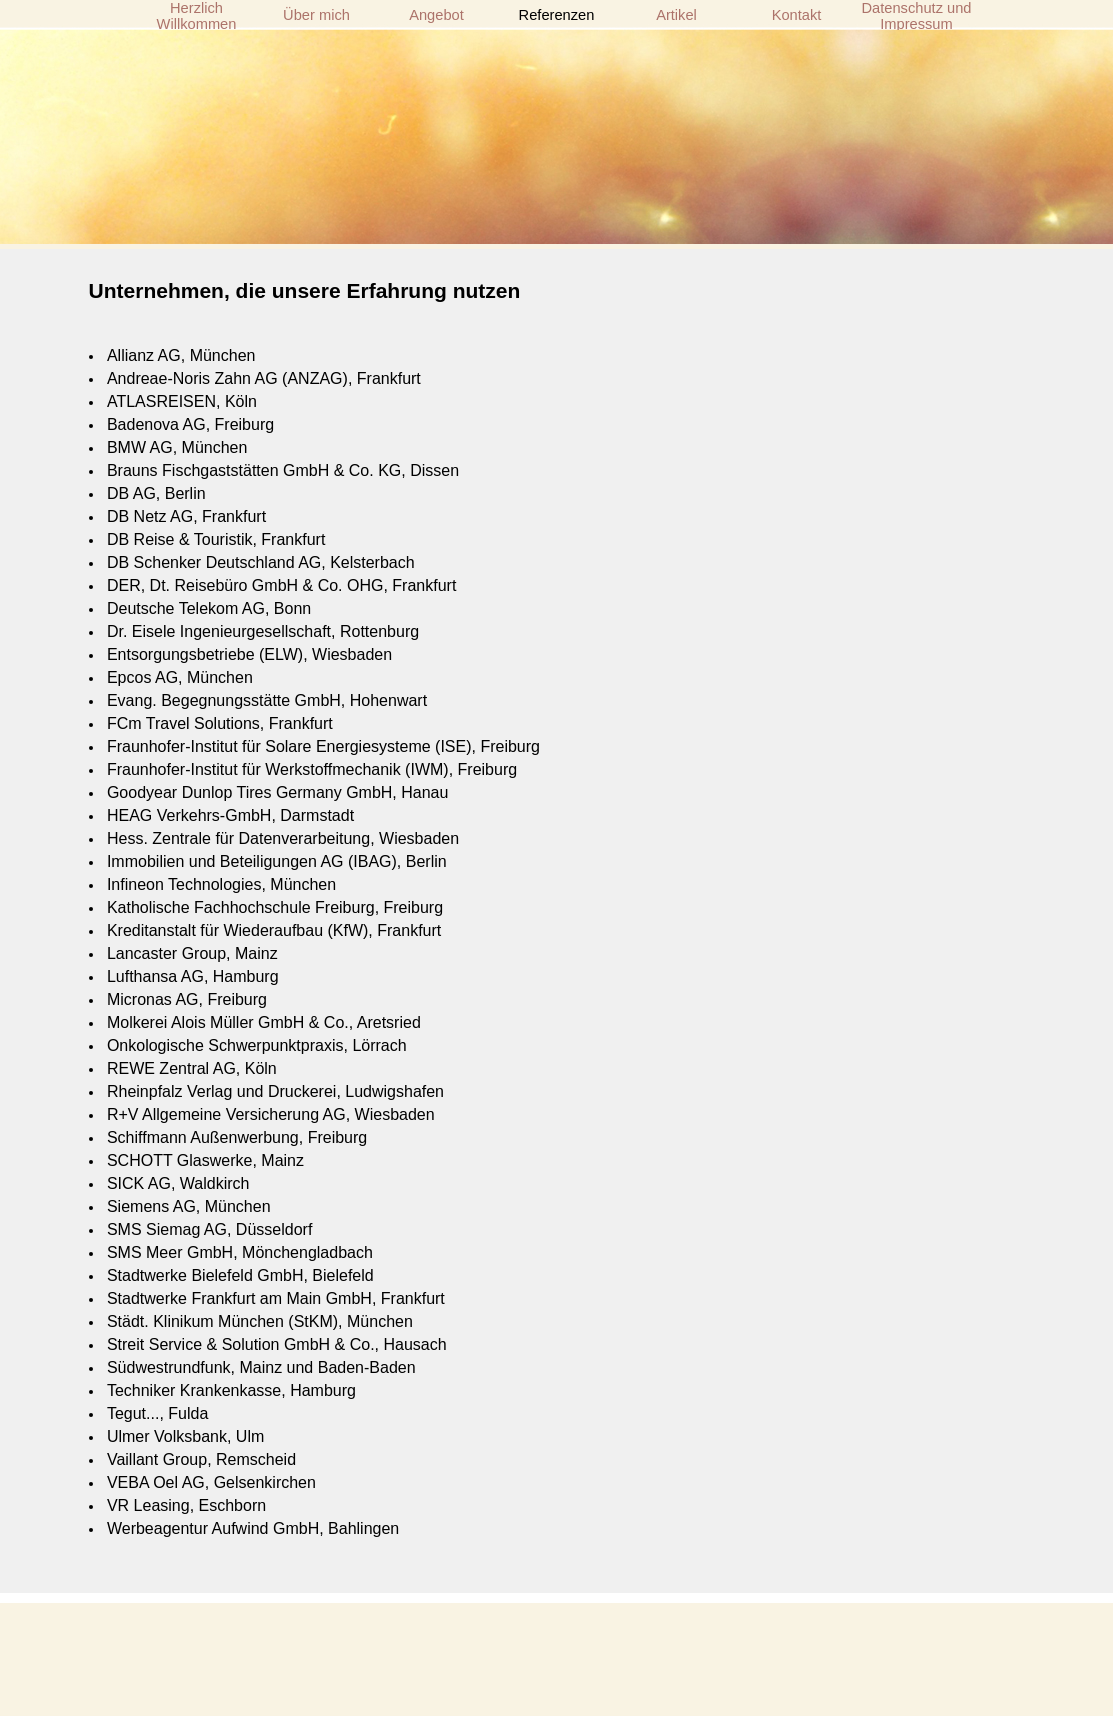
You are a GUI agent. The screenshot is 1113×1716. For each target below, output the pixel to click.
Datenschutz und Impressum (917, 16)
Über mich (316, 15)
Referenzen (557, 15)
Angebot (436, 15)
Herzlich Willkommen (197, 16)
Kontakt (797, 15)
